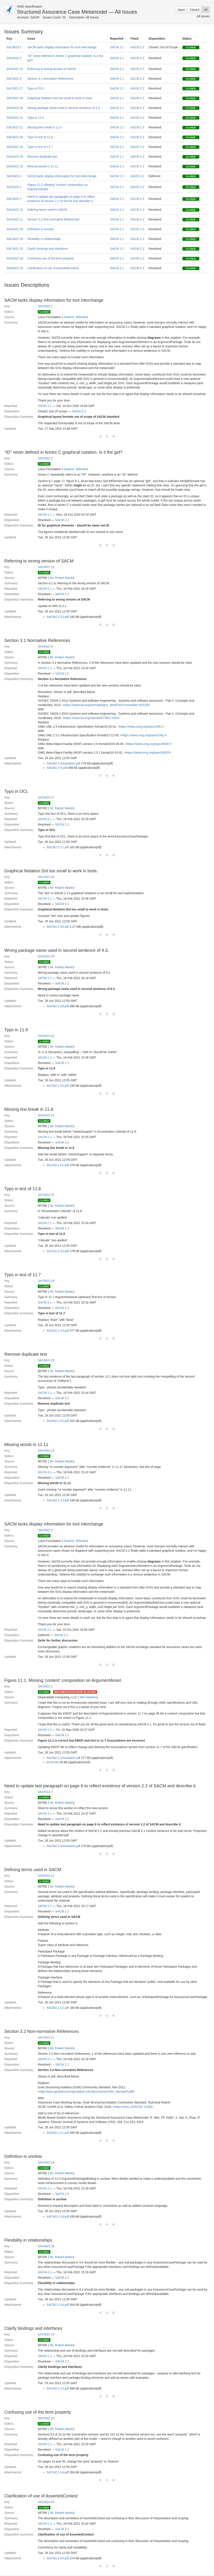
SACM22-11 (14, 219)
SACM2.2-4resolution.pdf (63, 763)
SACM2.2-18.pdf (57, 2216)
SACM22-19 (14, 147)
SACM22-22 (14, 117)
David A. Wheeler (75, 317)
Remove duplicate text (42, 156)
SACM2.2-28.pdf (57, 1006)
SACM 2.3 (137, 47)
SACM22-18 (14, 229)
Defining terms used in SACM (47, 209)
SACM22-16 (14, 239)
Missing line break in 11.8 (44, 127)
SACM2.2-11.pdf (57, 2132)
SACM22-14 (14, 258)
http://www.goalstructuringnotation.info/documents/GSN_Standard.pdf (86, 2091)
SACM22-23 (14, 166)
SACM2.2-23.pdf (57, 1500)
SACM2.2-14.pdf (57, 2472)
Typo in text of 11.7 (40, 147)
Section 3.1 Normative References (50, 78)
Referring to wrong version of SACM (51, 69)
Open (181, 9)
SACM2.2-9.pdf (56, 767)
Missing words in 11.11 (42, 166)
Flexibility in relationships (44, 239)
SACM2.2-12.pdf (57, 2007)
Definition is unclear (40, 229)
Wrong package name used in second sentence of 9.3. (63, 108)
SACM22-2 (13, 176)
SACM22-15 (14, 248)
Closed (194, 9)
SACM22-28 (14, 108)
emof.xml (52, 1762)
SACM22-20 (14, 137)
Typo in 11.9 (35, 117)
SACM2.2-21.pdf (57, 1165)
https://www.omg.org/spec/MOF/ (148, 744)
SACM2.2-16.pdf (57, 2304)
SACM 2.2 (137, 58)
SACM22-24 (14, 268)
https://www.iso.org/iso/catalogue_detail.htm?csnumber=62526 (106, 705)
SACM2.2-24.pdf (57, 2558)
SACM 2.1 (117, 47)
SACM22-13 (14, 69)
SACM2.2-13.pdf (57, 616)
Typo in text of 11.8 (40, 137)
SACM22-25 (14, 156)
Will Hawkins (88, 1697)
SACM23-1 (13, 47)
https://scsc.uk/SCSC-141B (132, 2106)
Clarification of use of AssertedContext (52, 268)
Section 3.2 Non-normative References (53, 219)
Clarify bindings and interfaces (47, 248)
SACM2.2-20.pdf (57, 1251)
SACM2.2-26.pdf (57, 926)
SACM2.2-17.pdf (57, 847)
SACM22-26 (14, 98)
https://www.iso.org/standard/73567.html (91, 718)
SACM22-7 (13, 199)
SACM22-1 (13, 187)
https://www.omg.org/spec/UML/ (141, 726)
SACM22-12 (14, 209)
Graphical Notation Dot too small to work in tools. (60, 98)
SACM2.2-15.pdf (57, 2388)
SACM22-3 (13, 58)
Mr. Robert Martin (61, 578)
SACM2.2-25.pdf (57, 1421)
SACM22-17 (14, 88)
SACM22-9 (13, 78)
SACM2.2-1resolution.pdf (63, 1758)
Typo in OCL (35, 88)
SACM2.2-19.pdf (57, 1330)
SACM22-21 (14, 127)
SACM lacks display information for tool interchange (62, 47)
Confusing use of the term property (50, 258)
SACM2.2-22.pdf (57, 1085)
